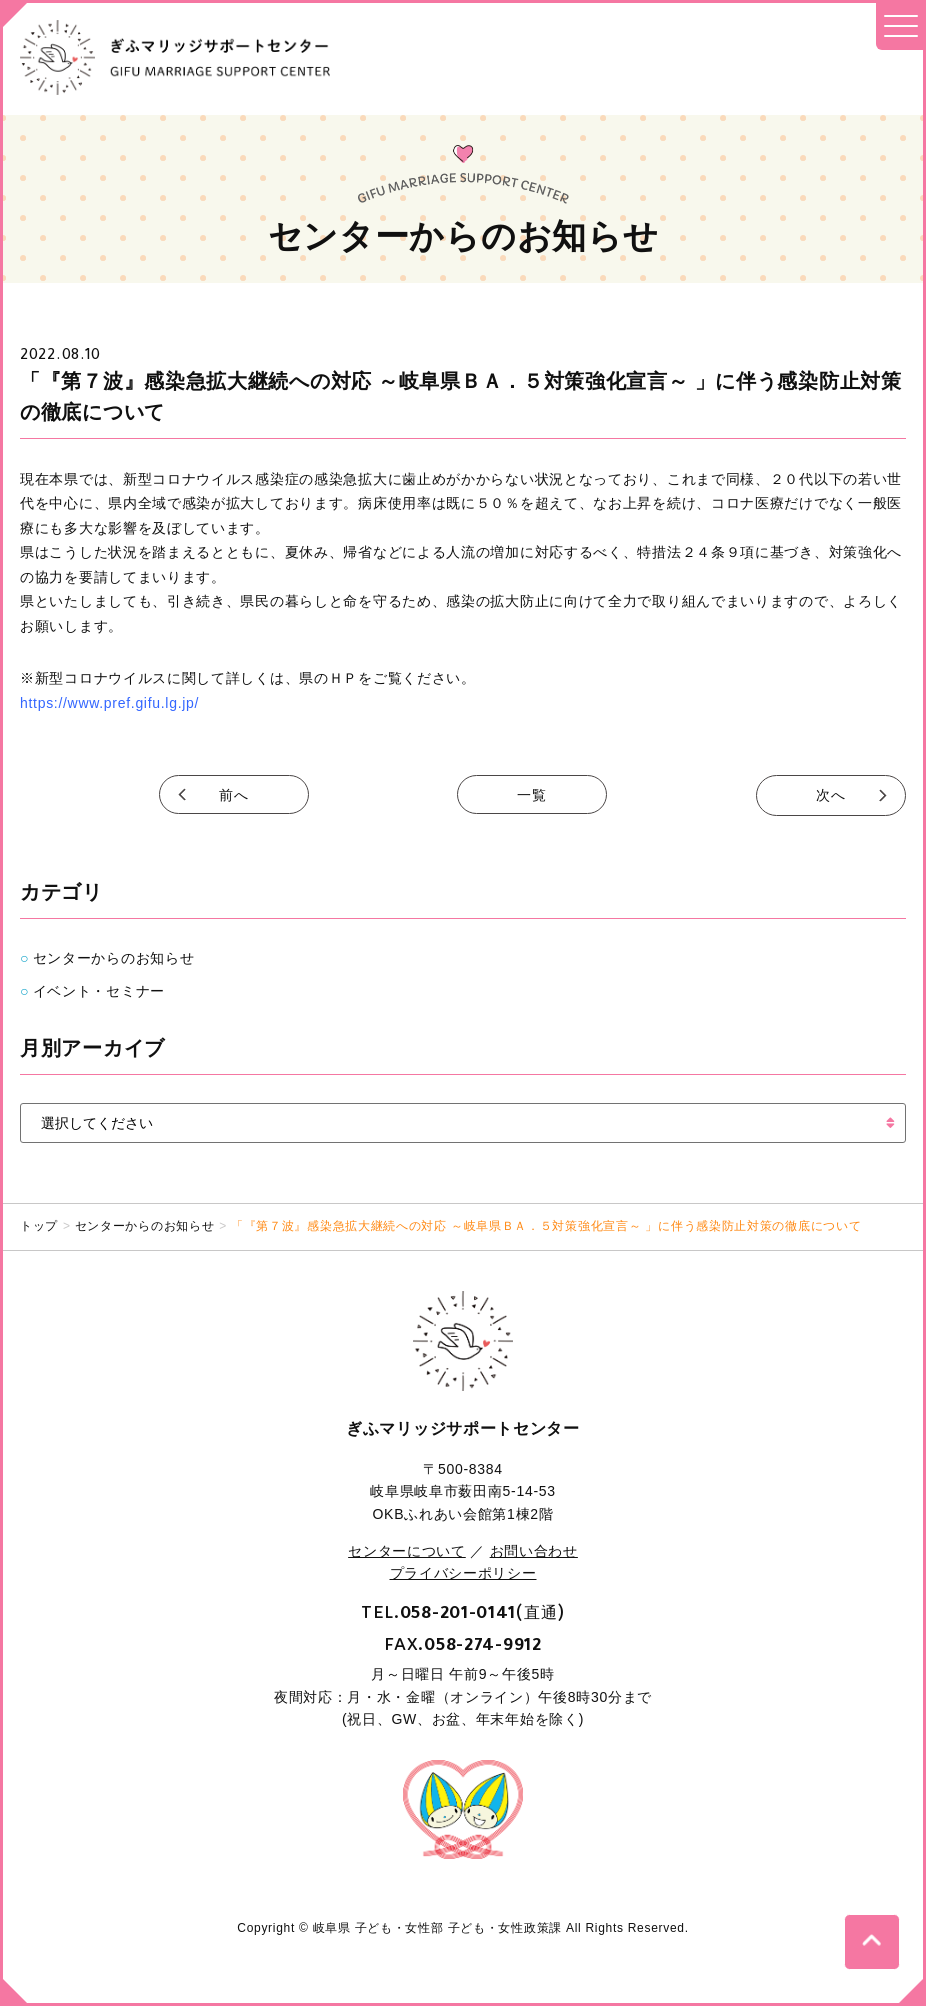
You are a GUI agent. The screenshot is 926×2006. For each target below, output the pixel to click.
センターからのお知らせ (114, 957)
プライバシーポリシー (463, 1572)
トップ (39, 1224)
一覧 (532, 795)
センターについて (407, 1549)
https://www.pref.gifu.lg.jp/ (109, 703)
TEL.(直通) (463, 1610)
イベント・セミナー (99, 989)
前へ (233, 795)
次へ (830, 795)
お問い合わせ (534, 1549)
